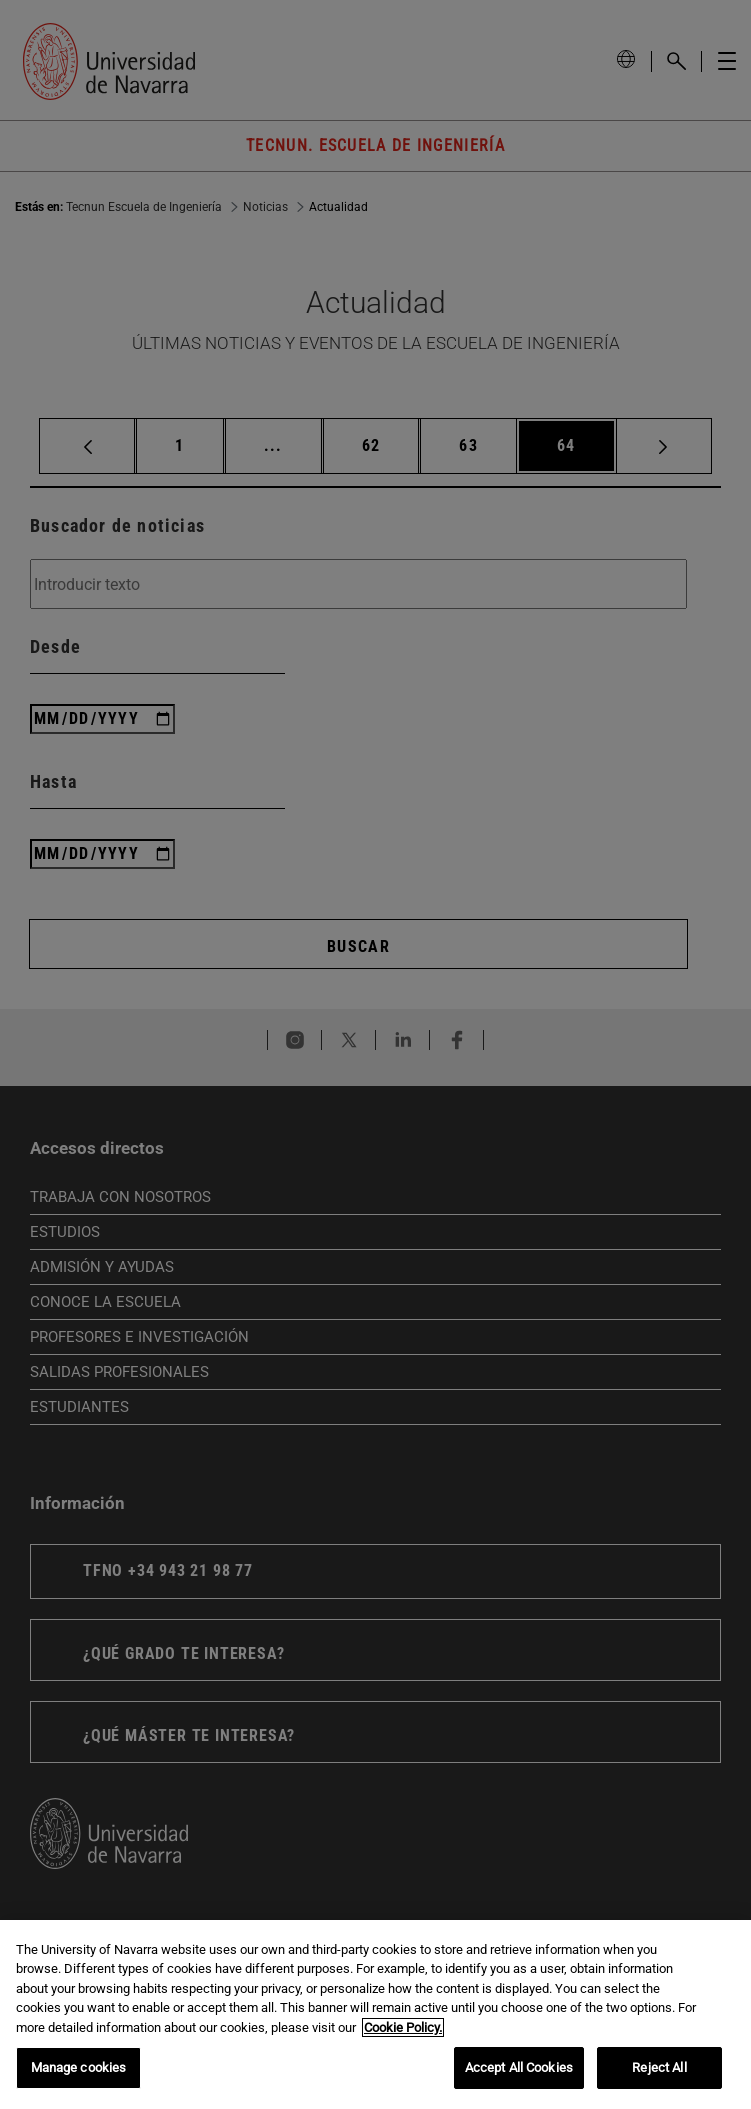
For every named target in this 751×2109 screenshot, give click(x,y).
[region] (375, 2014)
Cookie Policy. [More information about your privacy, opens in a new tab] (403, 2027)
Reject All (659, 2067)
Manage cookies (79, 2067)
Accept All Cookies (519, 2067)
